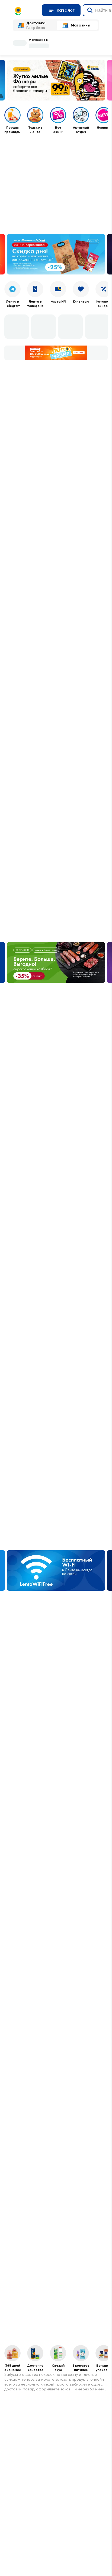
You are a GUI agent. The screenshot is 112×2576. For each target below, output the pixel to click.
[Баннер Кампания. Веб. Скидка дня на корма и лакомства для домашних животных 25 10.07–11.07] (56, 254)
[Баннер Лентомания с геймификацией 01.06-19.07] (56, 353)
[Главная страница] (25, 11)
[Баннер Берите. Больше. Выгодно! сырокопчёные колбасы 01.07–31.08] (56, 962)
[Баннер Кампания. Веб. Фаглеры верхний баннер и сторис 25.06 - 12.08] (56, 80)
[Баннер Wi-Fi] (56, 1570)
